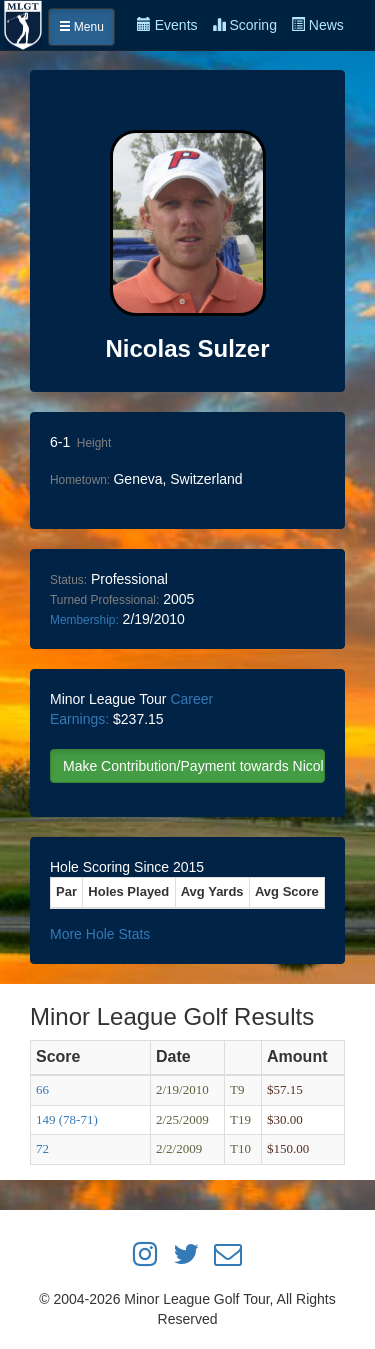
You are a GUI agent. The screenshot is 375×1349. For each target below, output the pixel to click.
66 (42, 1089)
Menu (81, 27)
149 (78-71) (67, 1119)
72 (42, 1148)
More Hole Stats (100, 934)
